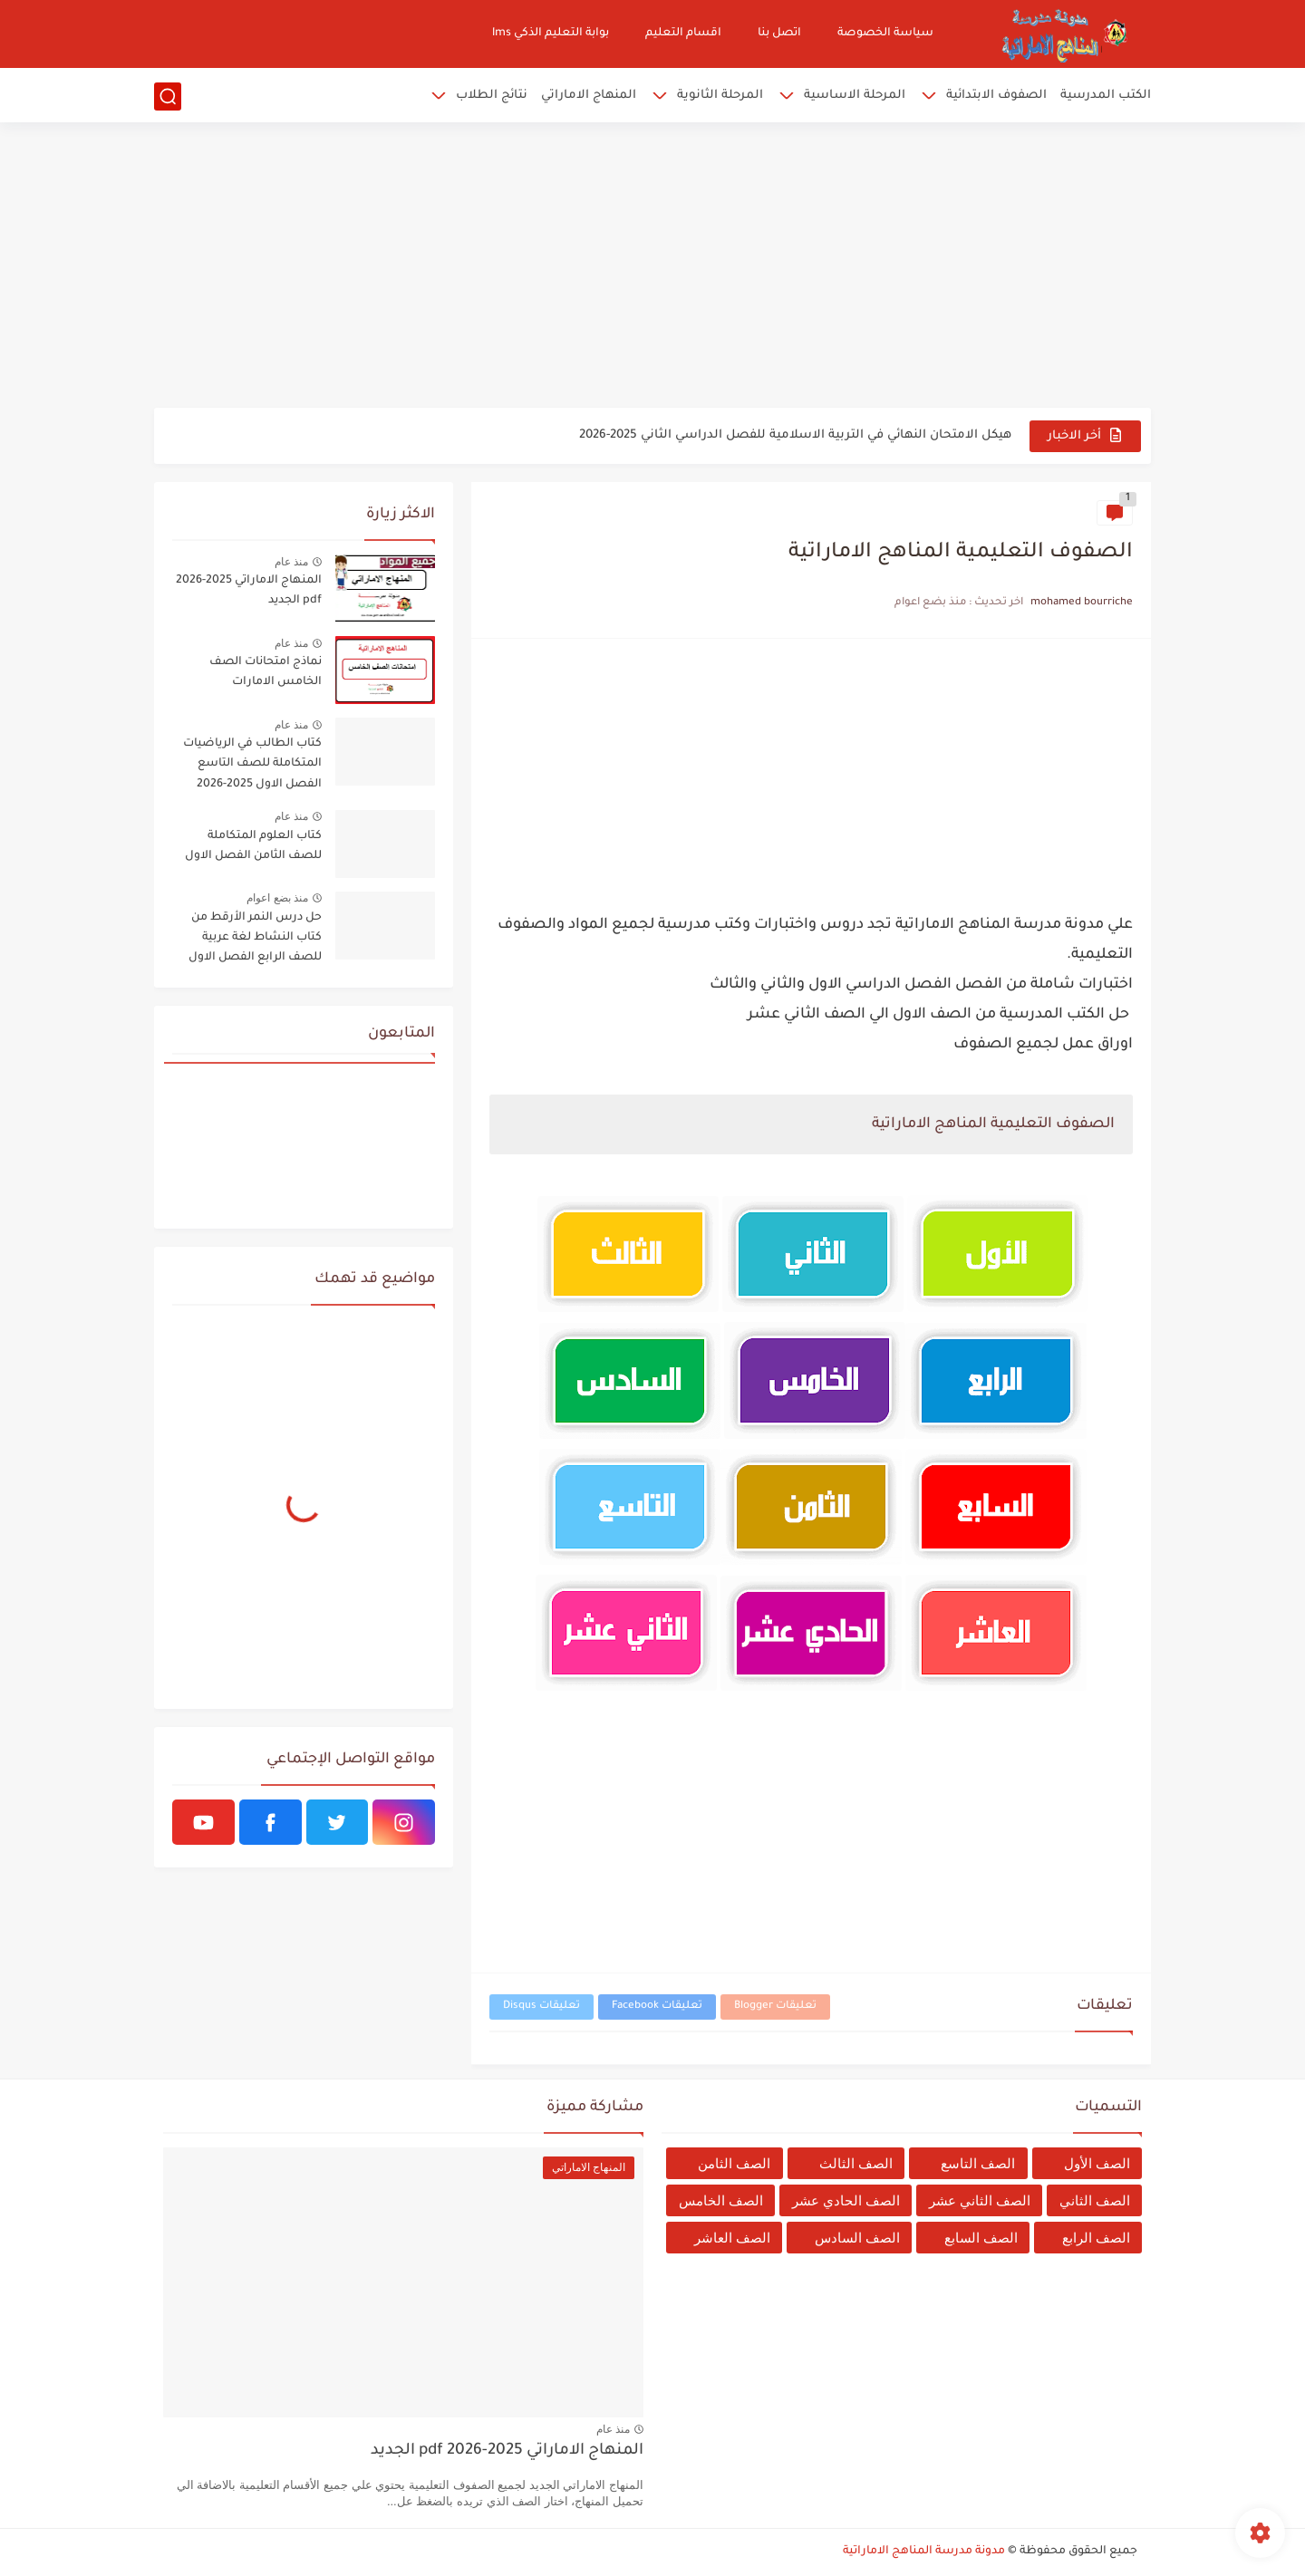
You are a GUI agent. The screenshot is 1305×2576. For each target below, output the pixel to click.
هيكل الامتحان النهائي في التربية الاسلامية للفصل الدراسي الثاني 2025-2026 (795, 435)
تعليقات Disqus (541, 2006)
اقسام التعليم (683, 33)
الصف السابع (981, 2237)
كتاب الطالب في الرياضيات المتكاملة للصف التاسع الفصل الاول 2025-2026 (252, 764)
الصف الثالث (856, 2163)
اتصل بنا (779, 33)
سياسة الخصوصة (885, 33)
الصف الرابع (1096, 2237)
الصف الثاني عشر (979, 2200)
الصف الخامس (721, 2200)
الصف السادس (857, 2237)
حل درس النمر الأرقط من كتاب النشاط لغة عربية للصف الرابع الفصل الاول (255, 938)
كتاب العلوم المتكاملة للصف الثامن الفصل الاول (253, 846)
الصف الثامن (734, 2163)
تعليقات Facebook (657, 2006)
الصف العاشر (732, 2237)
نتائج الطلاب (491, 95)
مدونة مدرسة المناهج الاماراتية (924, 2551)
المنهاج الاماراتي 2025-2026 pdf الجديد (249, 590)
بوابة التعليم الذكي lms (550, 33)
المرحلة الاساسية (854, 95)
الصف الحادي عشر (846, 2200)
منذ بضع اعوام (277, 898)
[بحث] (167, 96)
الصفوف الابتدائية (996, 95)
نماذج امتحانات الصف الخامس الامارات (265, 672)
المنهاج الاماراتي (588, 95)
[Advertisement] (652, 267)
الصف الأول (1097, 2163)
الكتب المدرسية (1105, 95)
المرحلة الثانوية (720, 95)
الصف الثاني (1094, 2200)
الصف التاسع (978, 2163)
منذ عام (291, 561)
